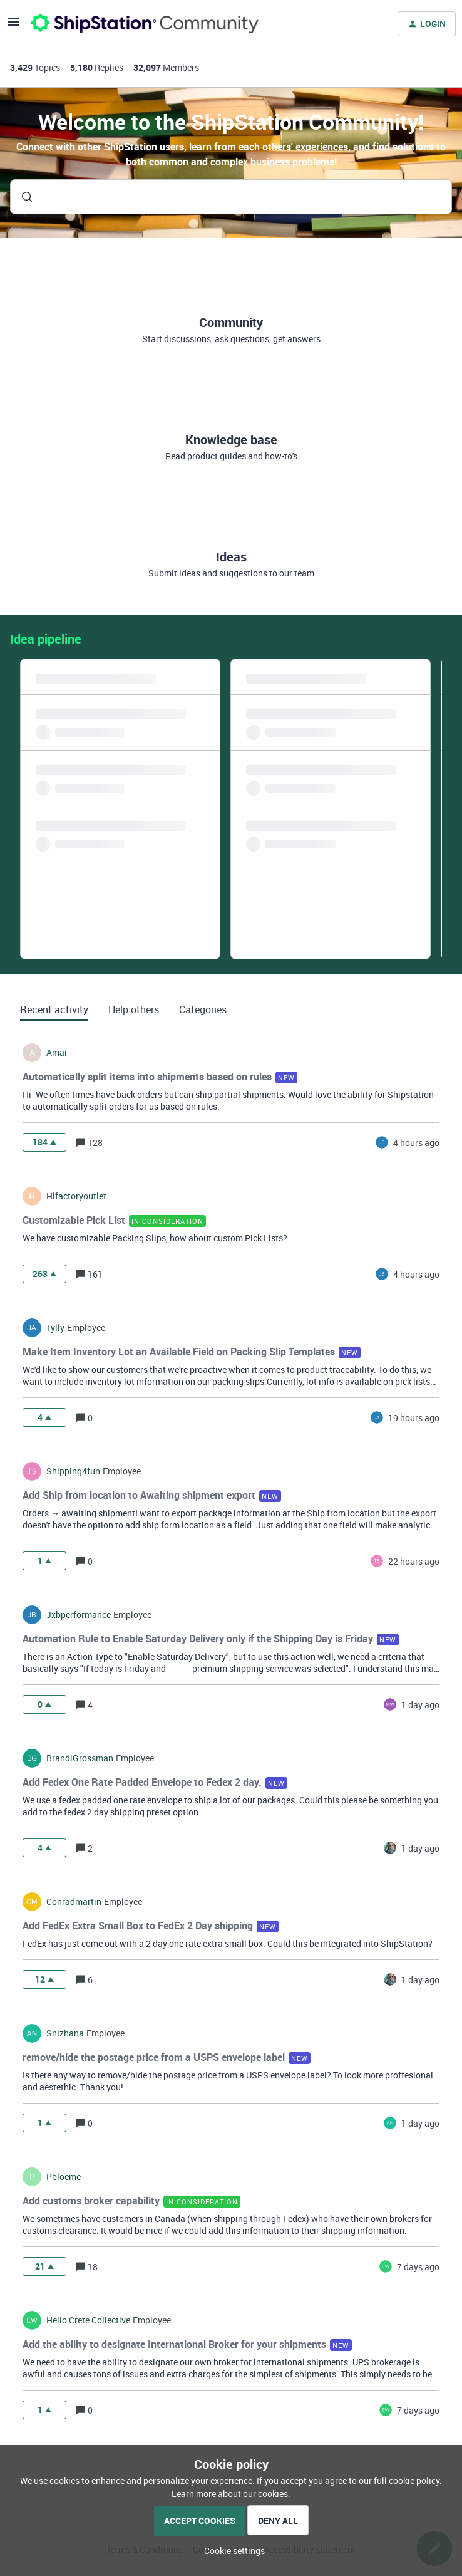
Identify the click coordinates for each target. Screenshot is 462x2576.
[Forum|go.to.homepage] (145, 24)
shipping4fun (73, 1471)
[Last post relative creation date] (416, 1142)
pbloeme (63, 2176)
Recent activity (54, 1009)
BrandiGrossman (79, 1758)
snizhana (65, 2033)
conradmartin (73, 1901)
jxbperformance (78, 1614)
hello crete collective (88, 2320)
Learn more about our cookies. (231, 2494)
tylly (55, 1327)
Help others (133, 1009)
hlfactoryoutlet (76, 1196)
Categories (203, 1009)
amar (57, 1052)
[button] (231, 2551)
